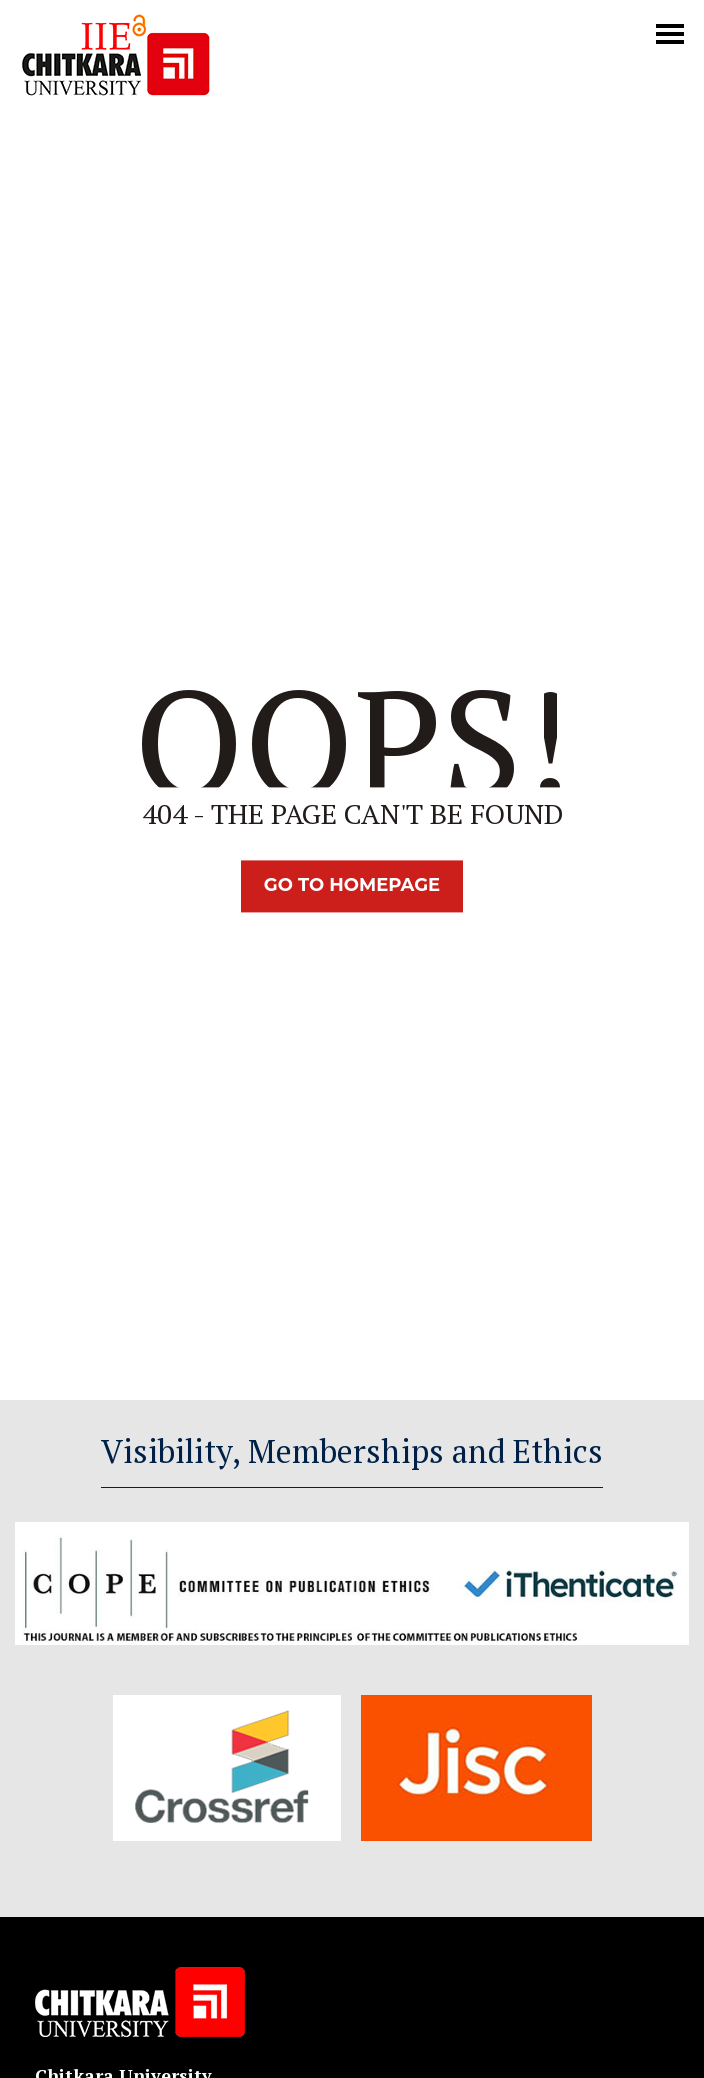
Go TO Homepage (352, 886)
